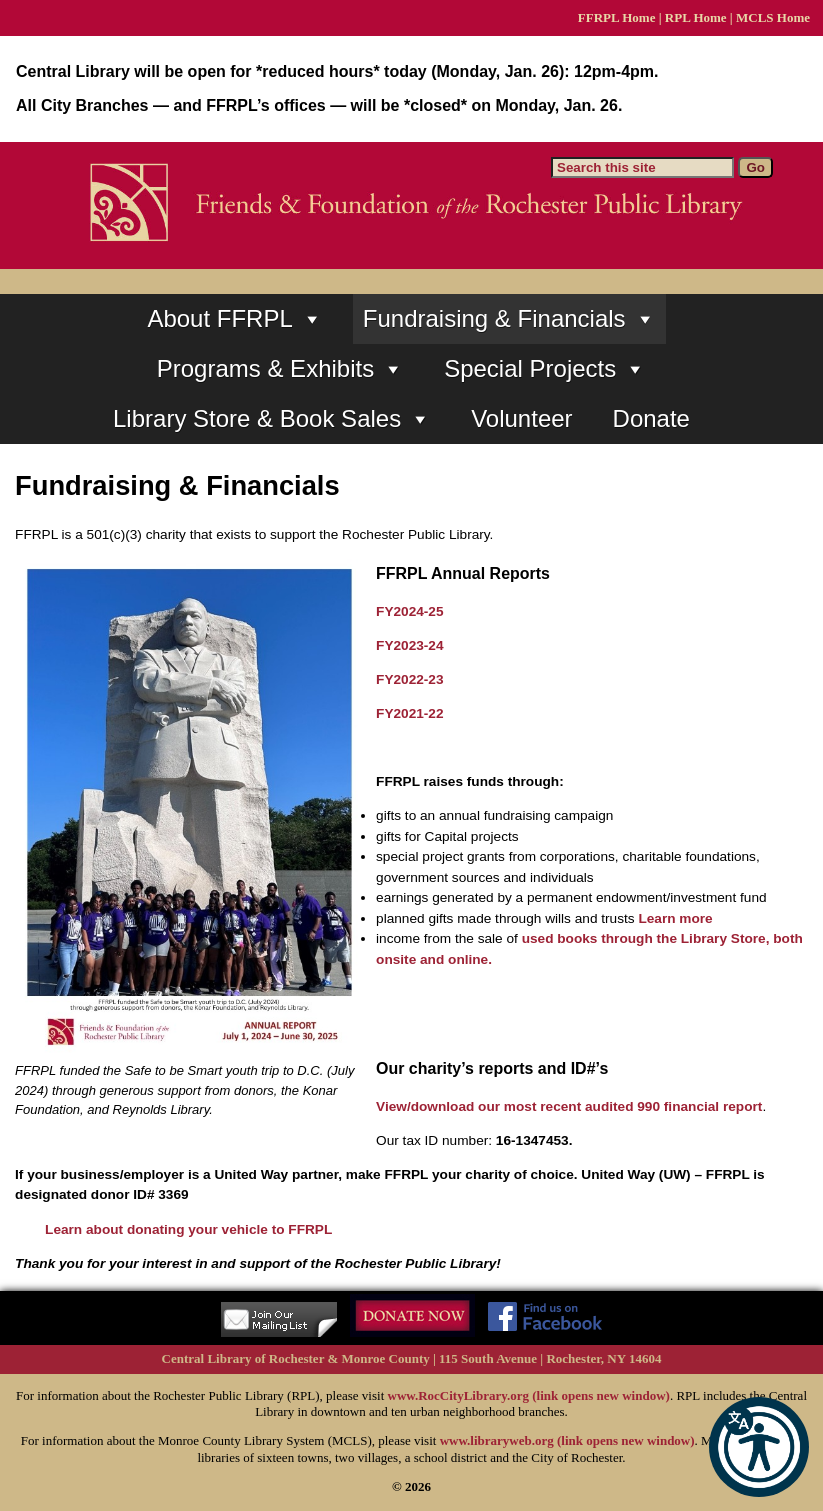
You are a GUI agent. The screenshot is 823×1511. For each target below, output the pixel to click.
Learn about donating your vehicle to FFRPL (188, 1229)
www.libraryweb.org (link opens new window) (567, 1440)
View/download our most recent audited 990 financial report (569, 1106)
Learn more (675, 918)
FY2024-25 (410, 611)
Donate (651, 418)
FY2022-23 (410, 679)
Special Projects (545, 369)
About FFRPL (234, 319)
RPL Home (696, 17)
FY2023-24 (410, 645)
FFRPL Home (617, 17)
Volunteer (521, 418)
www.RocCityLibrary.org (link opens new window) (529, 1395)
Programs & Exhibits (280, 369)
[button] (759, 1447)
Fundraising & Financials (509, 319)
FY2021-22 (410, 713)
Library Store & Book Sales (272, 419)
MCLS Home (773, 17)
